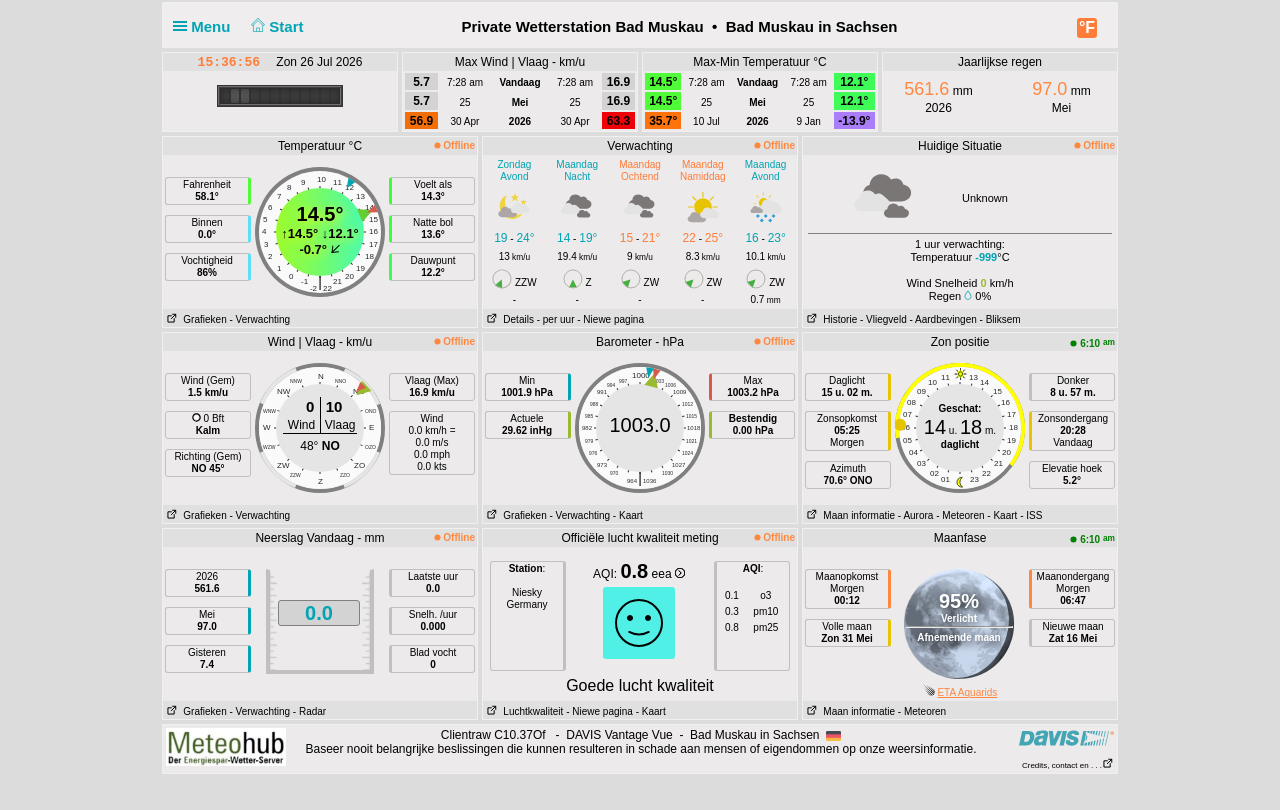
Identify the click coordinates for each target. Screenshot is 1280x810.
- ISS (1031, 515)
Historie (830, 319)
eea (668, 574)
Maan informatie (849, 515)
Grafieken (195, 319)
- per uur (556, 319)
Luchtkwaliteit (523, 711)
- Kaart (628, 515)
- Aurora (916, 515)
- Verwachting (259, 319)
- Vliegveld (883, 319)
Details (508, 319)
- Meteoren (960, 515)
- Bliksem (1000, 319)
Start (275, 26)
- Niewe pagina (610, 319)
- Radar (309, 711)
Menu (206, 26)
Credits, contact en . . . (1068, 765)
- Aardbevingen (943, 319)
